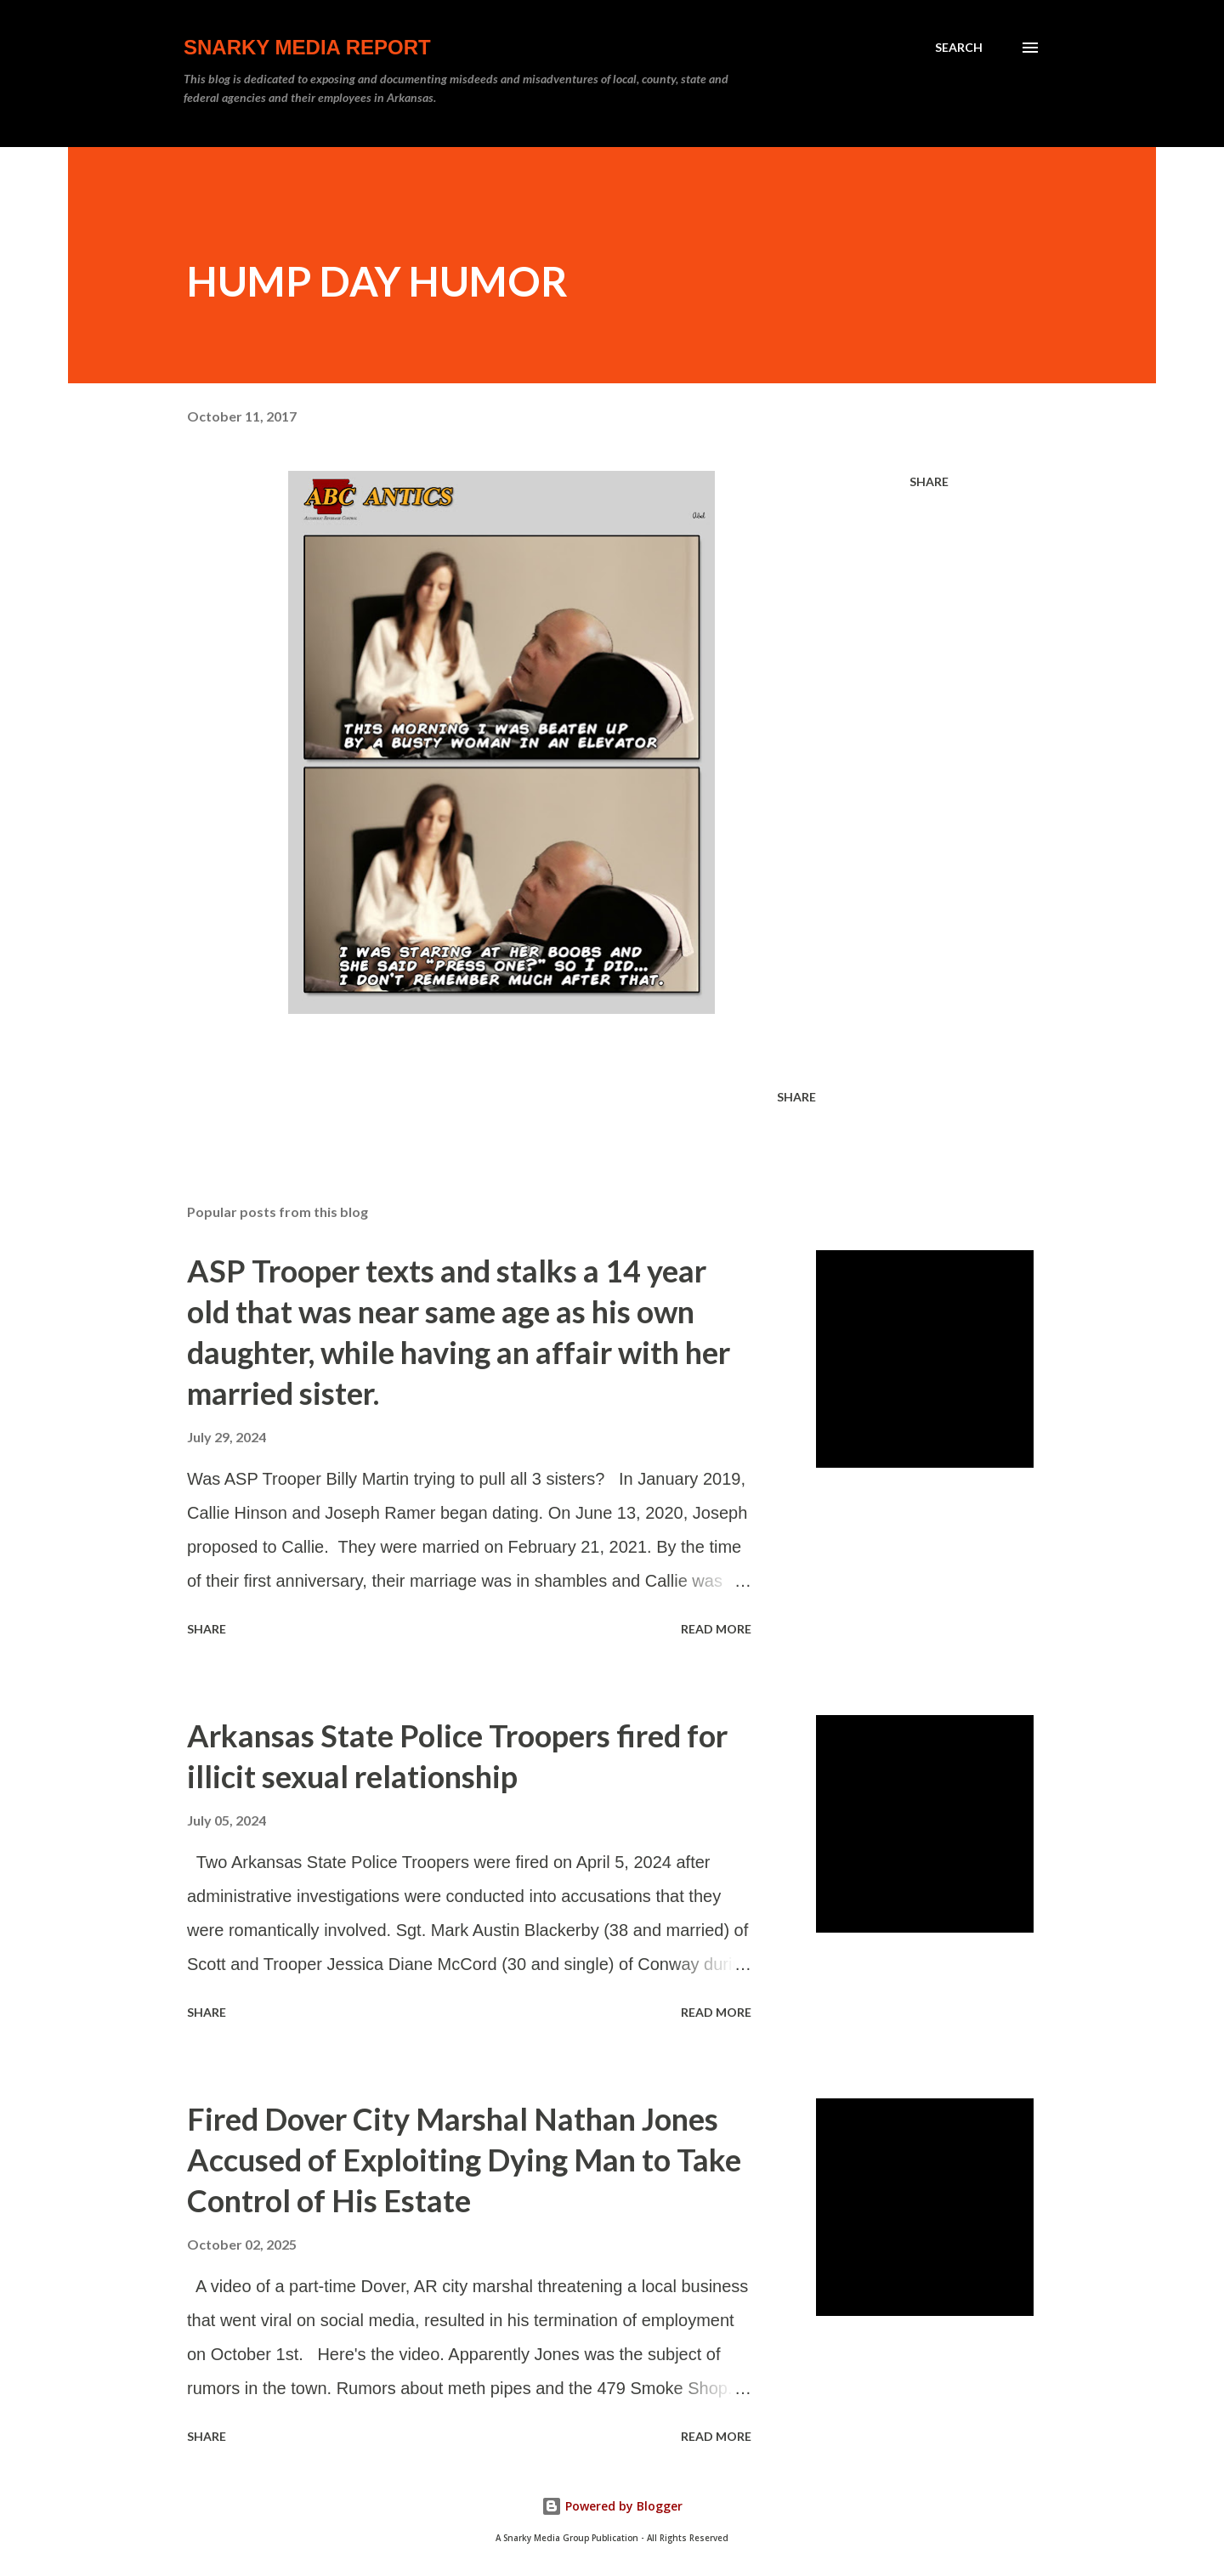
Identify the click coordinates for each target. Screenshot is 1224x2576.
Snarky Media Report (307, 47)
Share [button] (929, 481)
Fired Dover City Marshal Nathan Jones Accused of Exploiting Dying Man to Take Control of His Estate (464, 2159)
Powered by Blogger (612, 2506)
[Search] (959, 47)
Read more (716, 1629)
